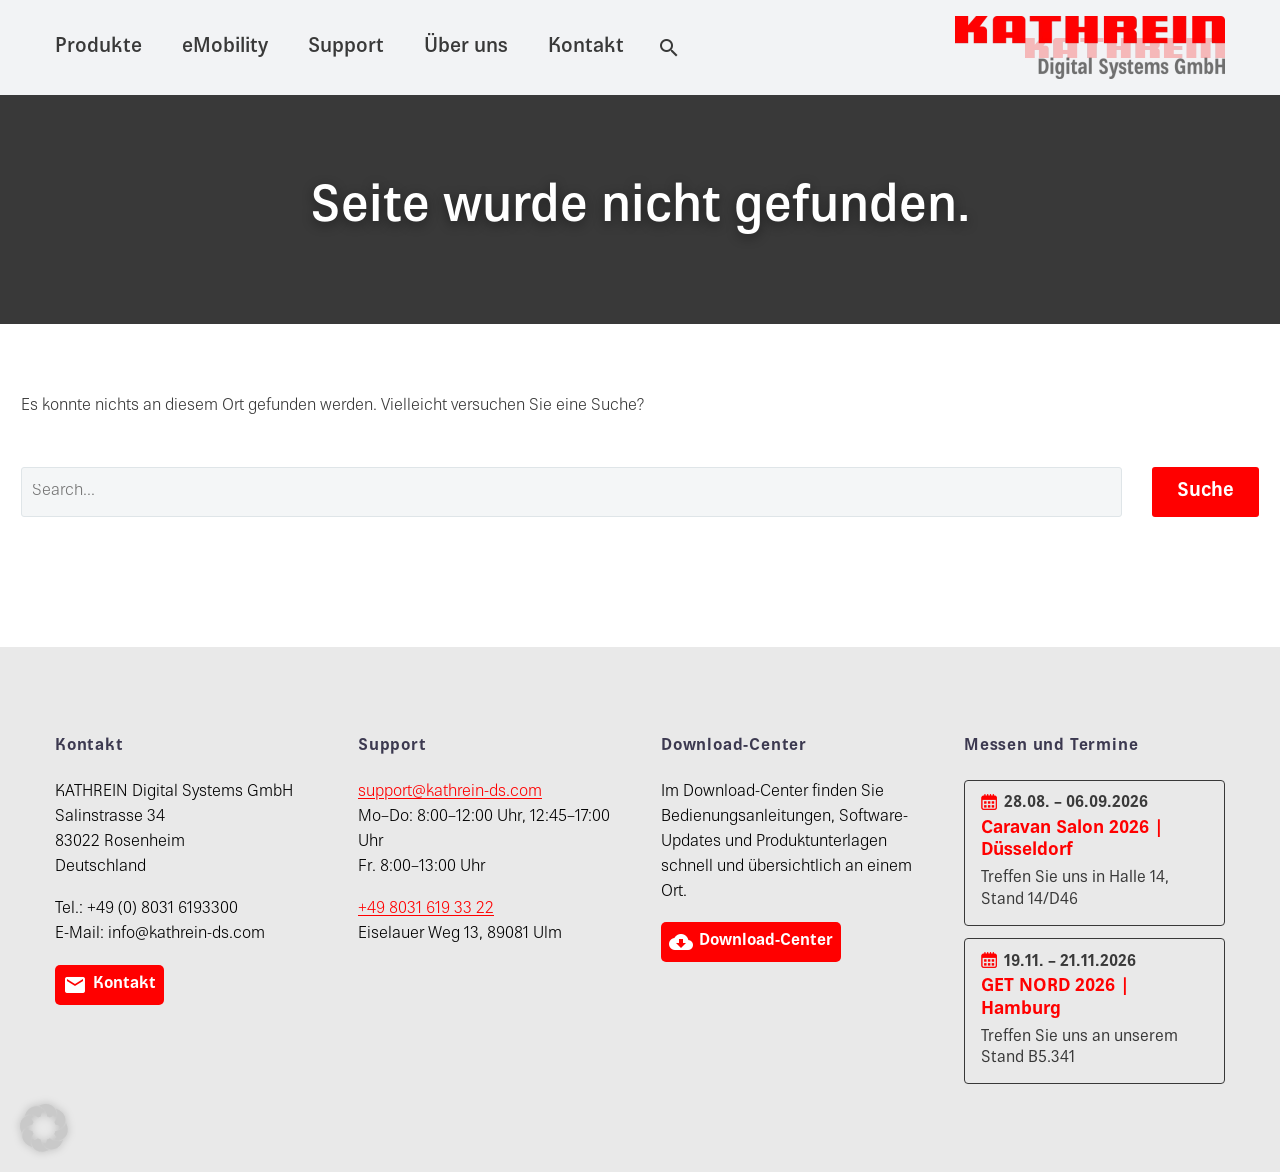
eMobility (225, 47)
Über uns (466, 47)
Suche (1205, 491)
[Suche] (665, 47)
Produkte (98, 47)
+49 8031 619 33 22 (426, 909)
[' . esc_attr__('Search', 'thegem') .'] (571, 492)
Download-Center (753, 942)
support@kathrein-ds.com (450, 792)
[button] (44, 1128)
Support (346, 47)
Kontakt (586, 47)
